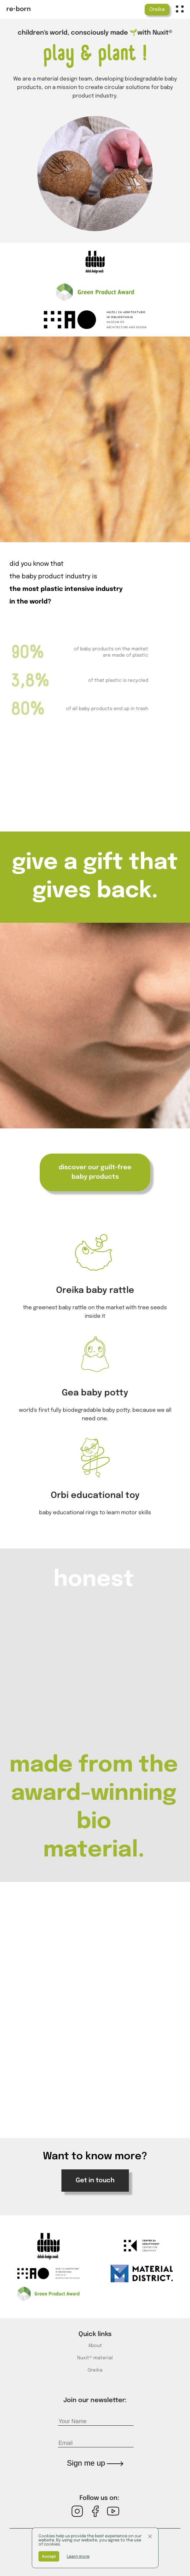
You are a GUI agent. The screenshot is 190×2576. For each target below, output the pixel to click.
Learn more (78, 2557)
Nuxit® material (95, 2358)
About (95, 2345)
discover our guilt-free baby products (95, 1172)
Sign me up (95, 2463)
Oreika (157, 9)
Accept (49, 2556)
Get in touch (95, 2180)
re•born (18, 9)
